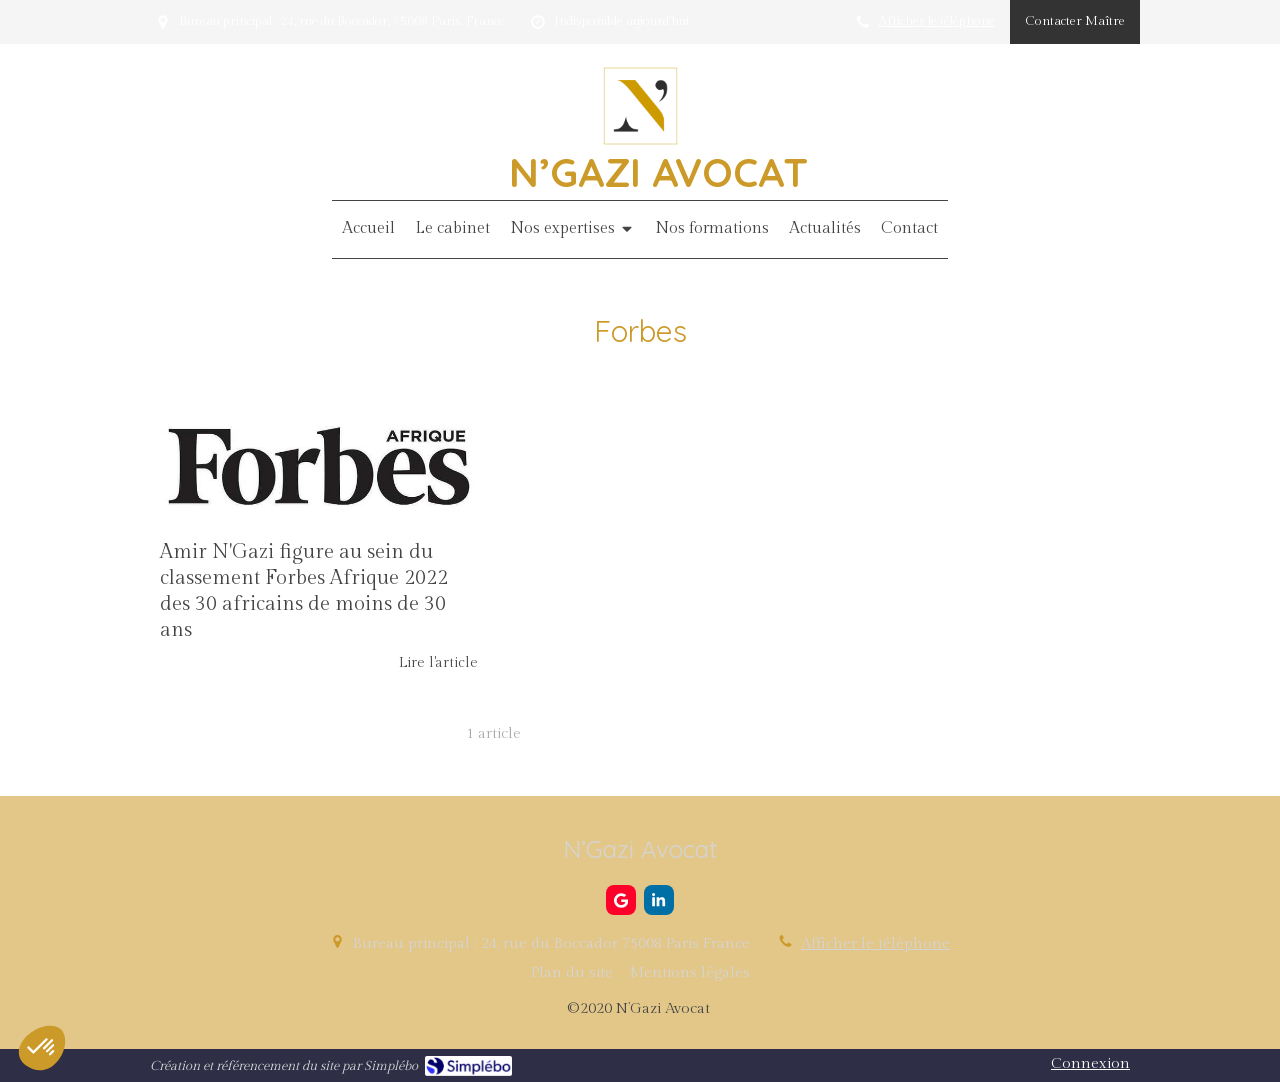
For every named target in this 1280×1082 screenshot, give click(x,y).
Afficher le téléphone (937, 21)
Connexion (1090, 1063)
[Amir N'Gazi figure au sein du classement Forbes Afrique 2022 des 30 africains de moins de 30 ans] (319, 465)
